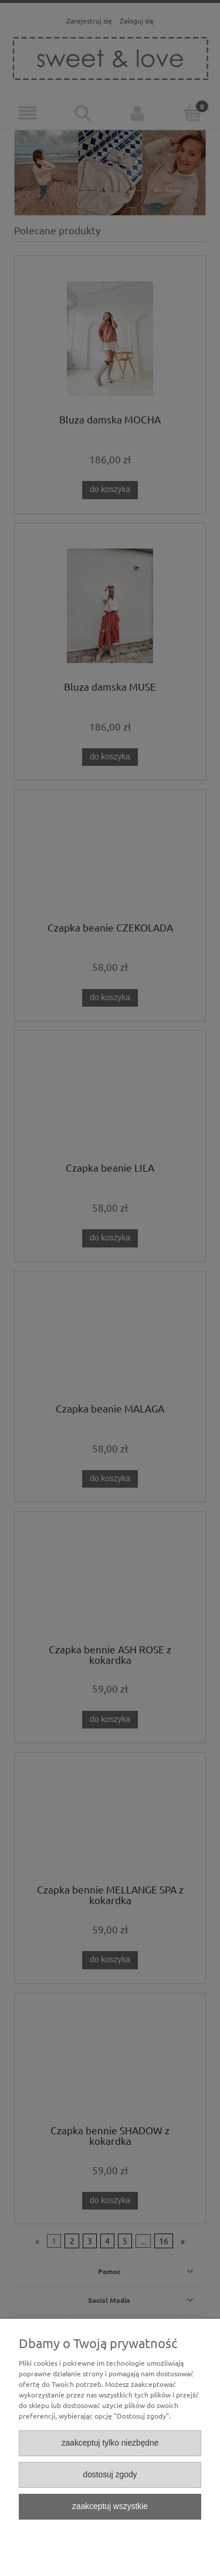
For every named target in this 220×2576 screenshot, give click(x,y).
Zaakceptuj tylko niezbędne (110, 2443)
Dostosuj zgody (110, 2474)
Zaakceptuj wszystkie (110, 2506)
